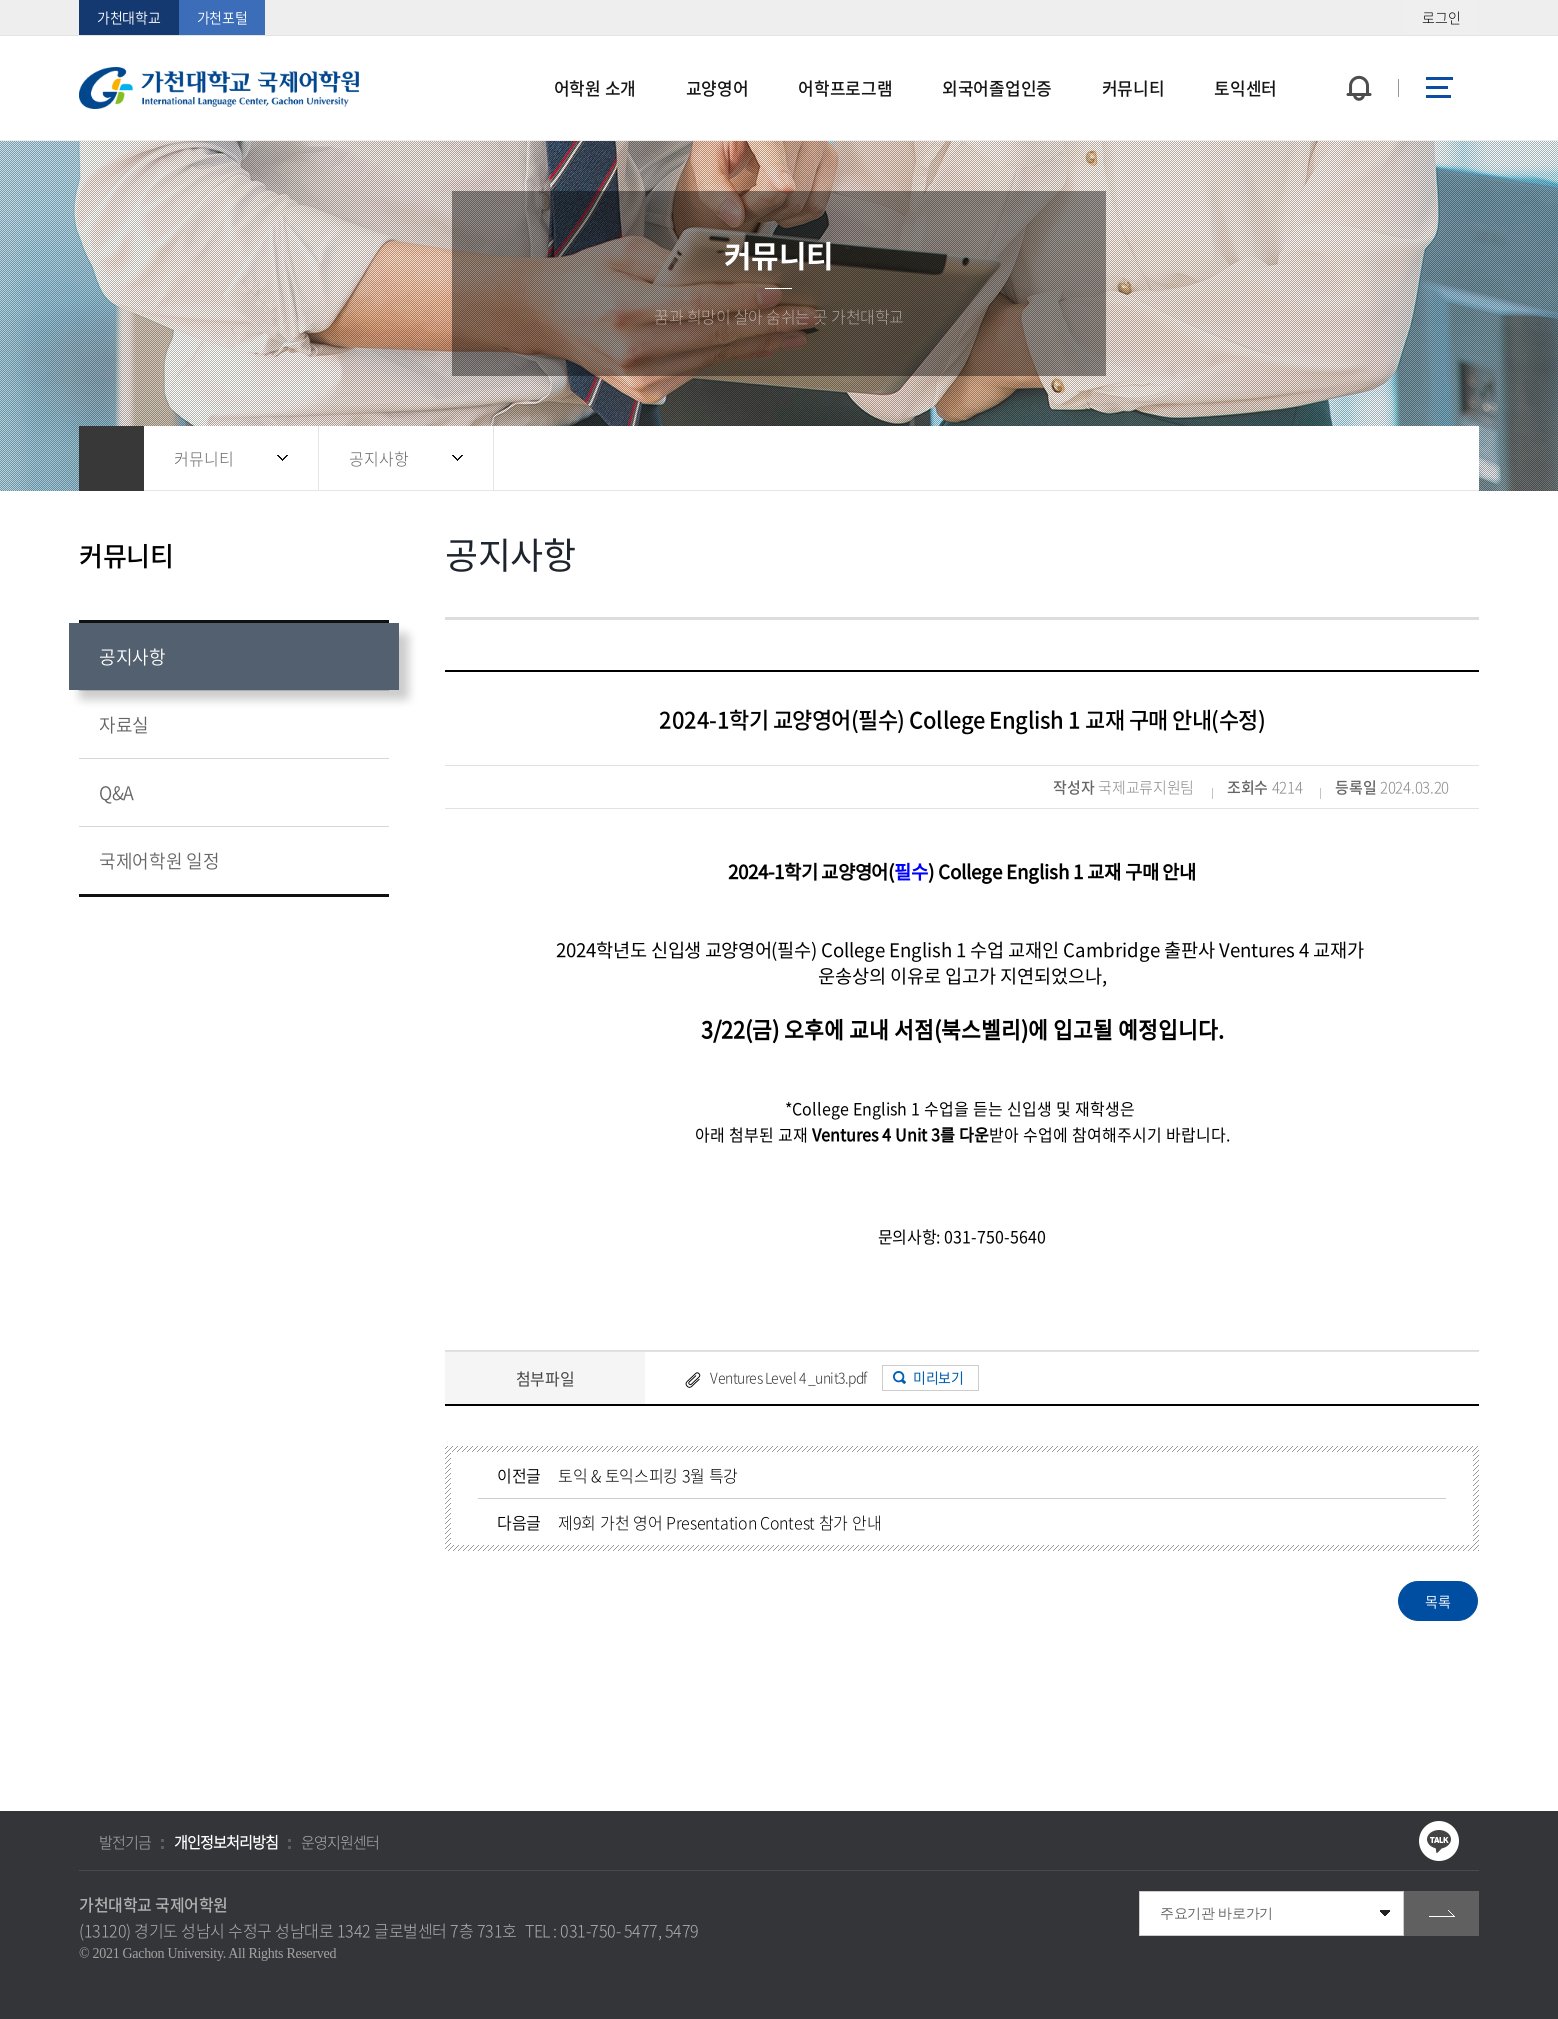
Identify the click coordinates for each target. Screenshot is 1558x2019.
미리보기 (938, 1377)
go (1441, 1913)
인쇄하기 (1434, 458)
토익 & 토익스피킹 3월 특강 (648, 1475)
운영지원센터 (340, 1842)
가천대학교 (129, 17)
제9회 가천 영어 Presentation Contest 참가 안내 (719, 1522)
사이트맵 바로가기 (1439, 88)
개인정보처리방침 (226, 1842)
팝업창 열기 (1356, 51)
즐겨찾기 (1394, 458)
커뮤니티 (204, 458)
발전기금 (125, 1842)
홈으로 (111, 458)
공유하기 (1354, 458)
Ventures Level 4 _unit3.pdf (788, 1377)
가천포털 (222, 17)
